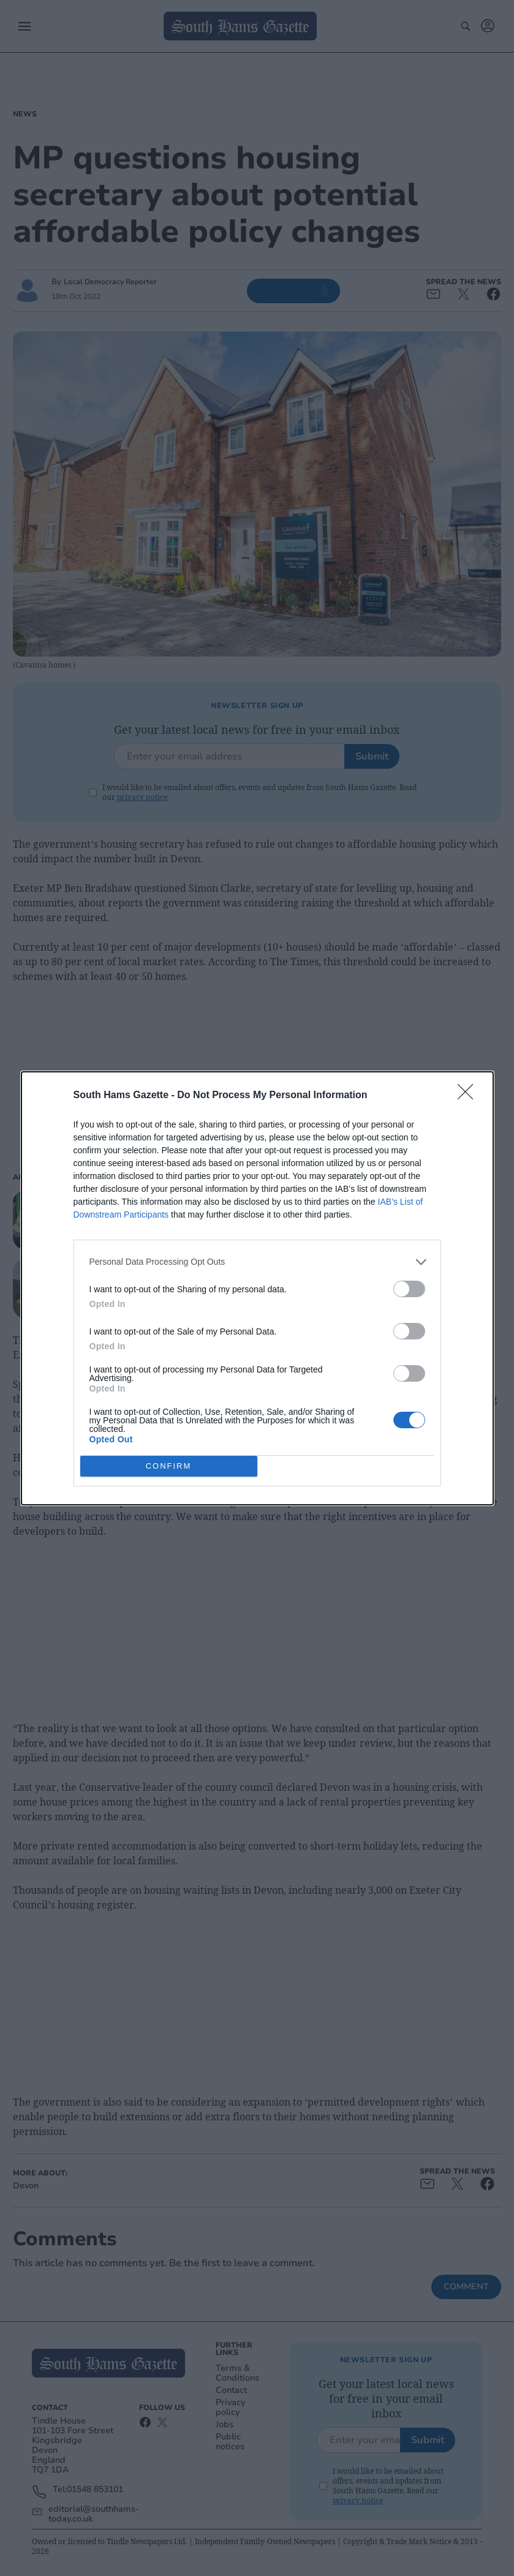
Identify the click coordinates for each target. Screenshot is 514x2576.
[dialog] (257, 1288)
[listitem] (257, 1262)
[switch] (409, 1289)
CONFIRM (169, 1466)
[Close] (469, 1095)
